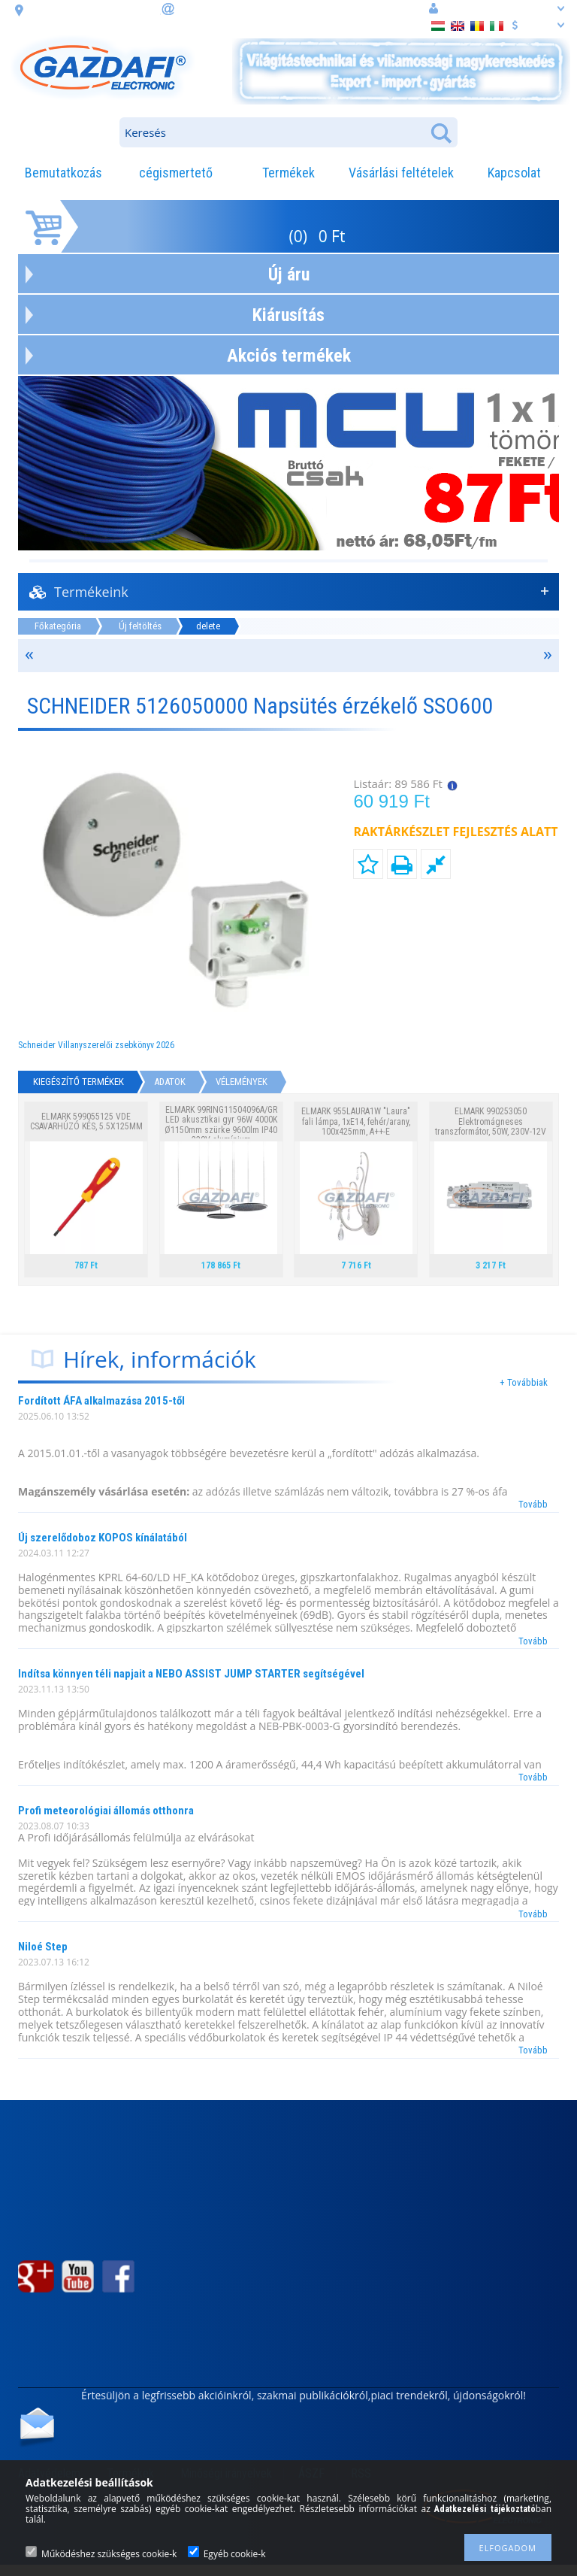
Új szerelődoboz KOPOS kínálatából (102, 1537)
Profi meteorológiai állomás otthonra (106, 1810)
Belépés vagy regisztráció (497, 8)
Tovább (533, 1504)
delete (208, 626)
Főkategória (58, 626)
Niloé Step (43, 1946)
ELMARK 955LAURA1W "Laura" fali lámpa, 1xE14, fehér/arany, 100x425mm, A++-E (355, 1121)
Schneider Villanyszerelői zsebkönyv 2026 (96, 1045)
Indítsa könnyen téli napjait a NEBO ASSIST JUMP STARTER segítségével (191, 1673)
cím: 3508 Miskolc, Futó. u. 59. (92, 9)
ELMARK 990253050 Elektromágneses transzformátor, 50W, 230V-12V (490, 1121)
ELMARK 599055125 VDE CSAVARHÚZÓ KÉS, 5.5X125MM (86, 1121)
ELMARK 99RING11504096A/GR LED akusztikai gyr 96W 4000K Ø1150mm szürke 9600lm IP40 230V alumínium (221, 1125)
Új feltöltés (140, 626)
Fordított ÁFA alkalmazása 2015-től (101, 1401)
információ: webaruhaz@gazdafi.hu (253, 8)
